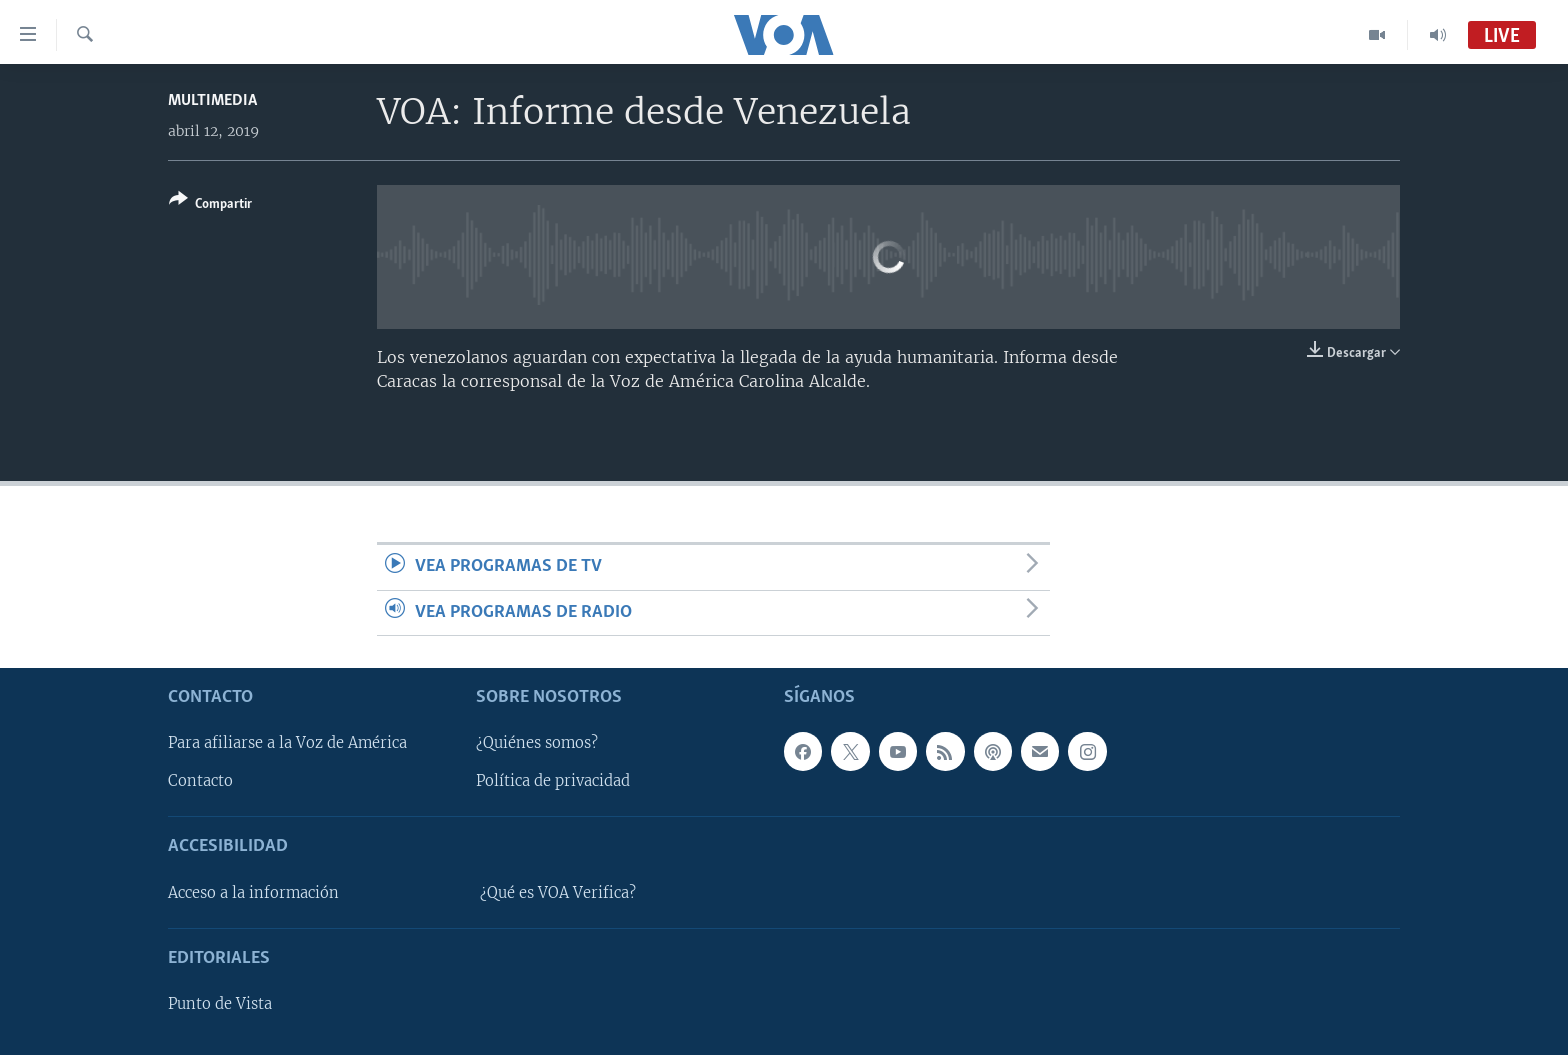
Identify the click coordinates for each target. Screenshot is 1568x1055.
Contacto (200, 782)
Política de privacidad (553, 782)
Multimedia (212, 100)
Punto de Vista (220, 1004)
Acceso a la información (253, 893)
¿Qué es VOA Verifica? (558, 893)
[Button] (210, 205)
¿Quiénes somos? (537, 743)
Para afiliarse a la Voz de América (287, 743)
